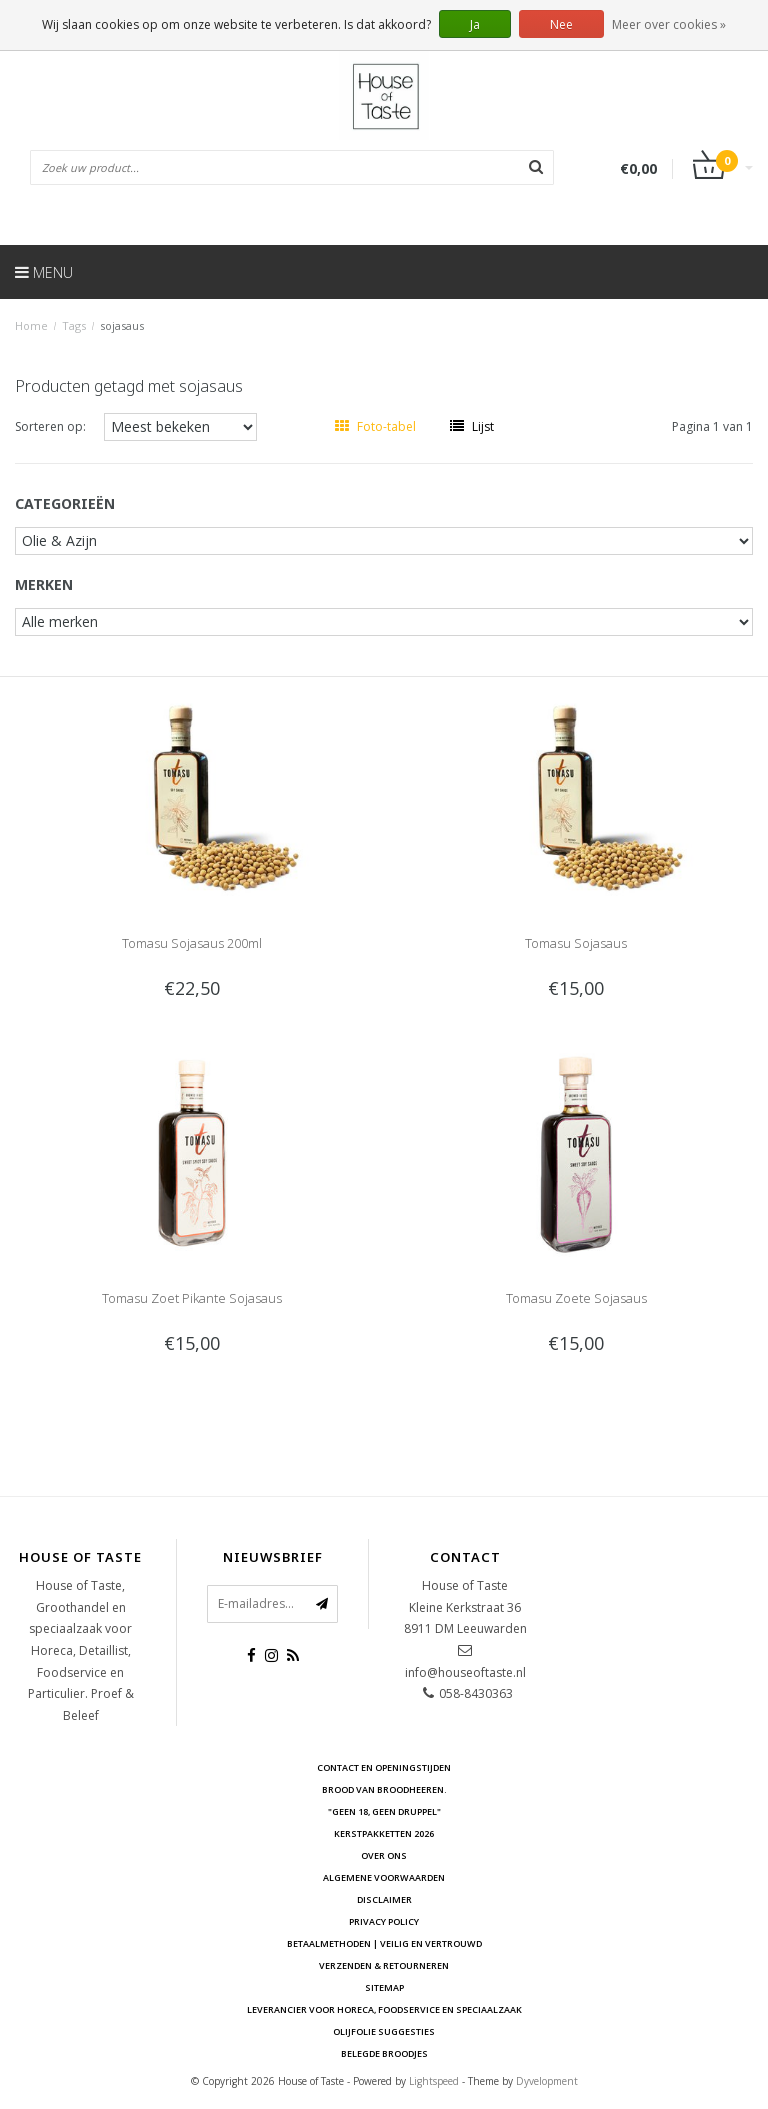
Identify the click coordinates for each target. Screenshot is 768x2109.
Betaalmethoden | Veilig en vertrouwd (384, 1943)
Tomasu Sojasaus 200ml (192, 943)
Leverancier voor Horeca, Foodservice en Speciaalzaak (384, 2009)
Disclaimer (384, 1899)
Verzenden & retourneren (384, 1965)
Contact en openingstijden (384, 1767)
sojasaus (122, 325)
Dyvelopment (547, 2081)
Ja (475, 24)
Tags (74, 325)
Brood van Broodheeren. (384, 1789)
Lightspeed (434, 2081)
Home (31, 325)
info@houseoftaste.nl (465, 1672)
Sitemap (384, 1987)
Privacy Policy (384, 1921)
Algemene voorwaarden (384, 1877)
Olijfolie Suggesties (384, 2031)
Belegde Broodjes (384, 2053)
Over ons (384, 1855)
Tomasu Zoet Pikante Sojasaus (192, 1298)
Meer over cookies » (669, 24)
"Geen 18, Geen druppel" (384, 1811)
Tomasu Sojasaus (576, 943)
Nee (561, 24)
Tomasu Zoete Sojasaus (576, 1298)
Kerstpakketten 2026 (384, 1833)
